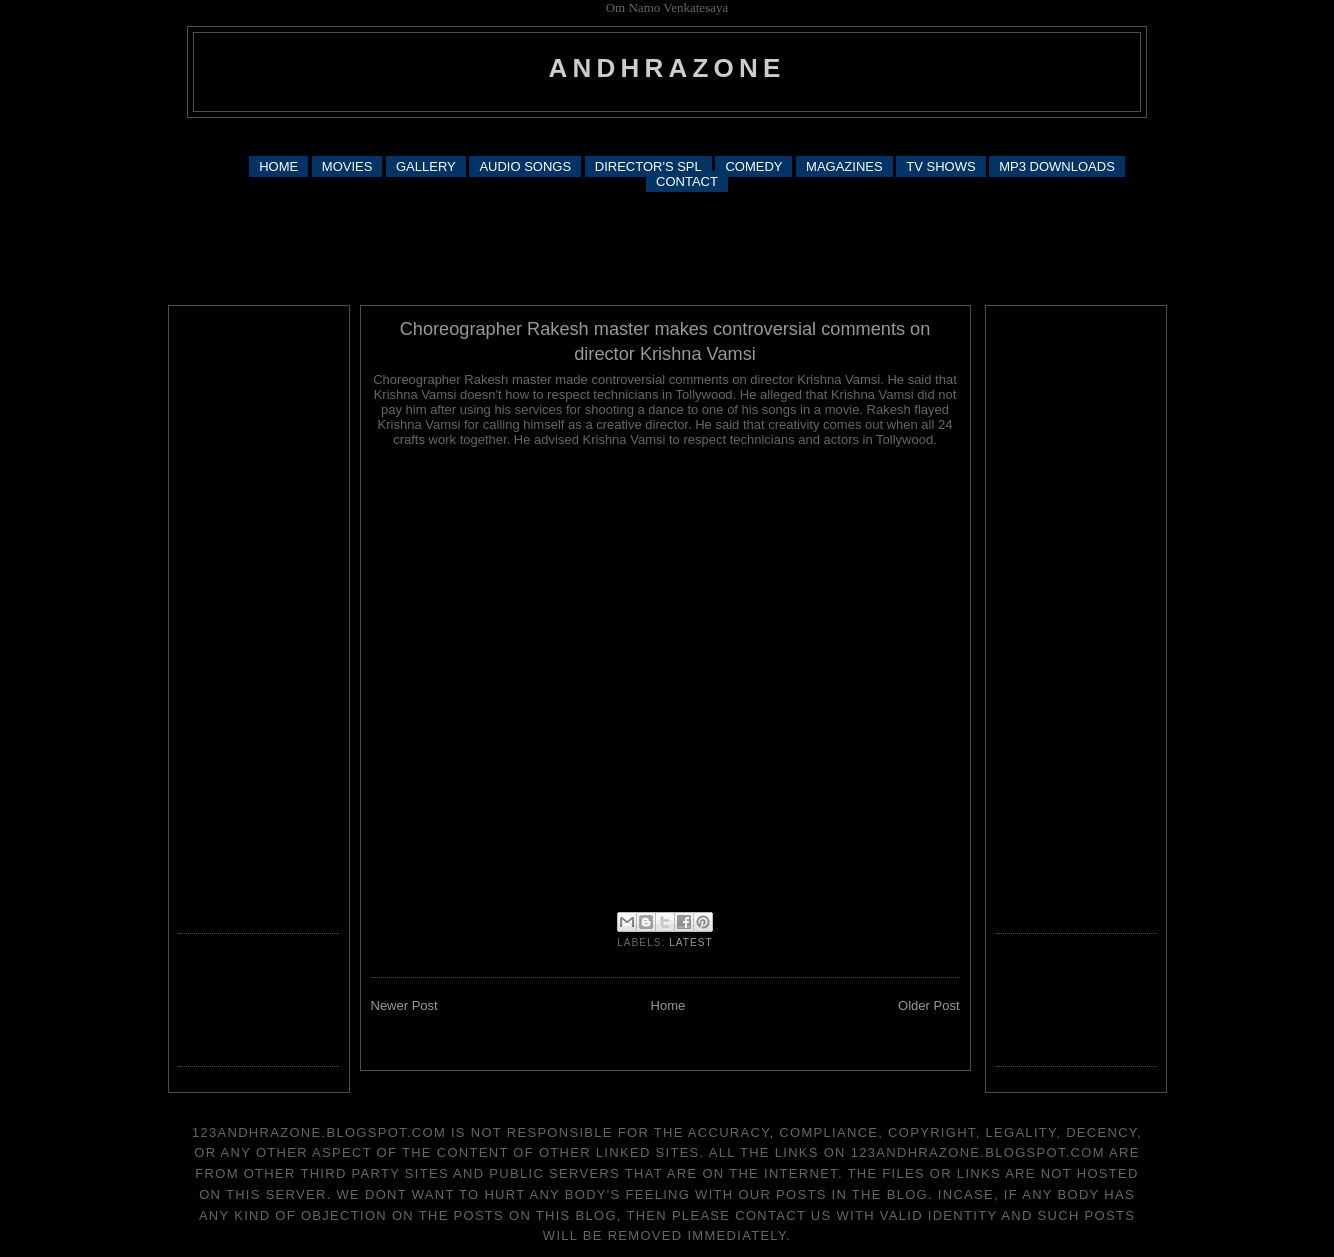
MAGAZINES (844, 166)
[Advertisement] (667, 135)
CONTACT (687, 181)
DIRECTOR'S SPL (648, 166)
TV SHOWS (940, 166)
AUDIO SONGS (525, 166)
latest (691, 942)
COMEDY (753, 166)
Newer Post (404, 1005)
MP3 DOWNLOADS (1057, 166)
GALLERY (426, 166)
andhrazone (667, 68)
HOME (278, 166)
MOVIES (347, 166)
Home (668, 1005)
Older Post (928, 1005)
